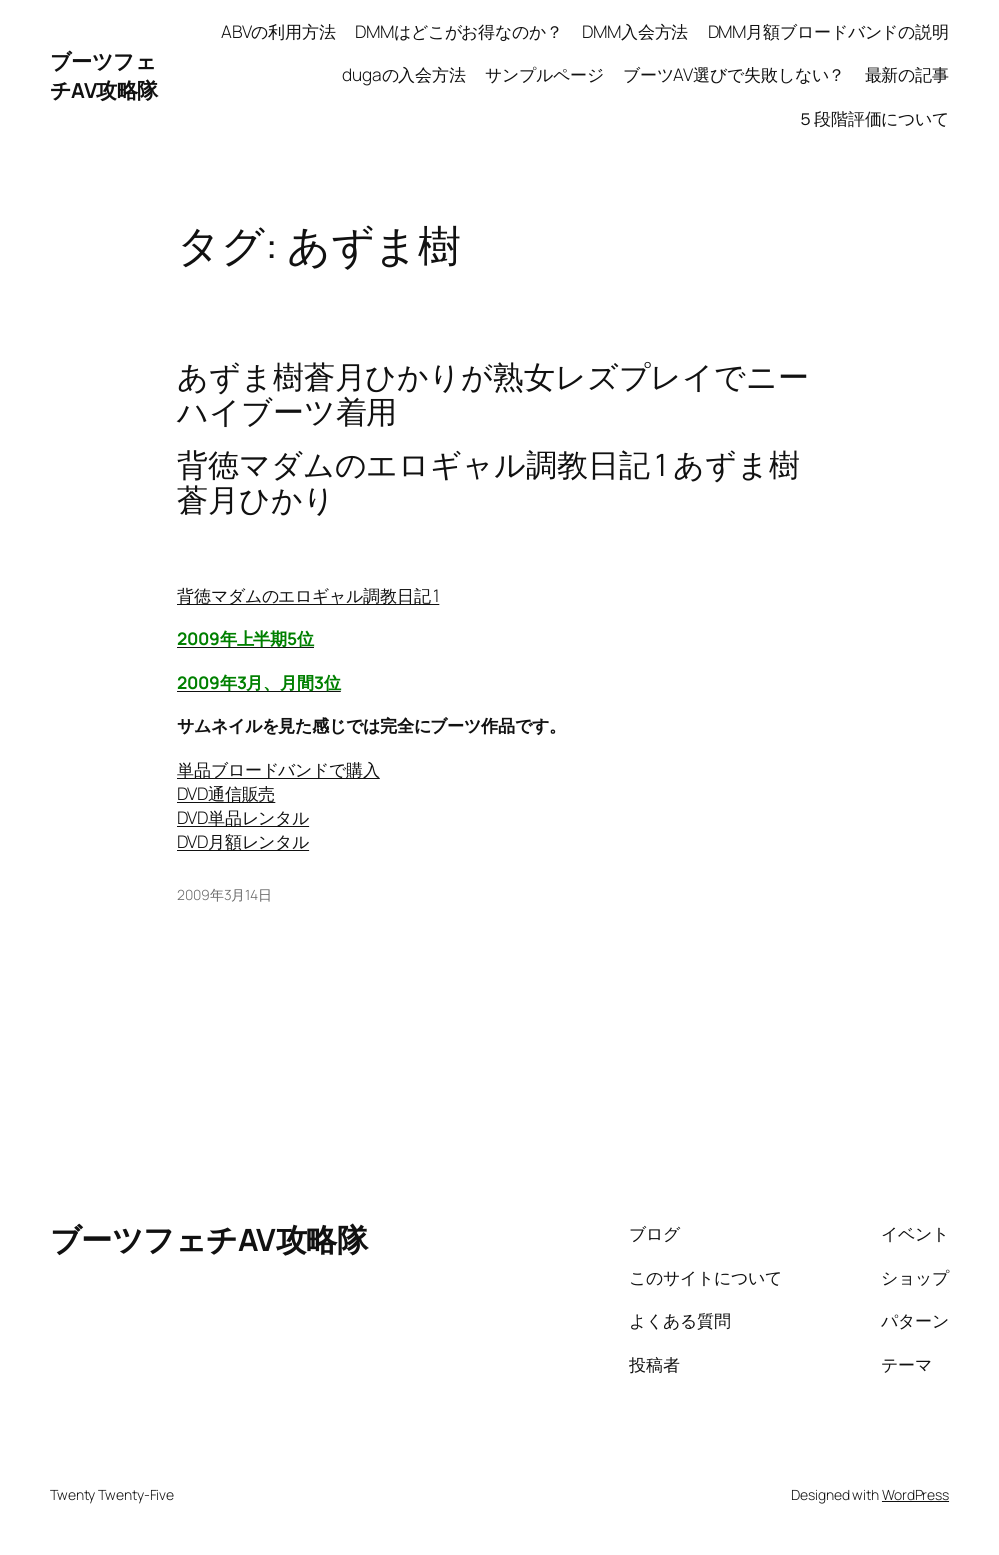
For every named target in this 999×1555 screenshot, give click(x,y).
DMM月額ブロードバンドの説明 (829, 31)
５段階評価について (873, 118)
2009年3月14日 (224, 894)
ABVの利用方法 (278, 31)
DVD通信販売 (226, 793)
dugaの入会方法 (404, 74)
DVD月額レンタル (243, 841)
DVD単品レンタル (243, 817)
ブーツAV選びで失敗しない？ (734, 74)
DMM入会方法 (635, 31)
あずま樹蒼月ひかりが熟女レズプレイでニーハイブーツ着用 (493, 393)
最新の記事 (907, 74)
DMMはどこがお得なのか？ (459, 31)
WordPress (915, 1494)
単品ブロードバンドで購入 (278, 769)
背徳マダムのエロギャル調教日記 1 (308, 595)
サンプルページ (544, 74)
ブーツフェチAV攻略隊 (104, 75)
